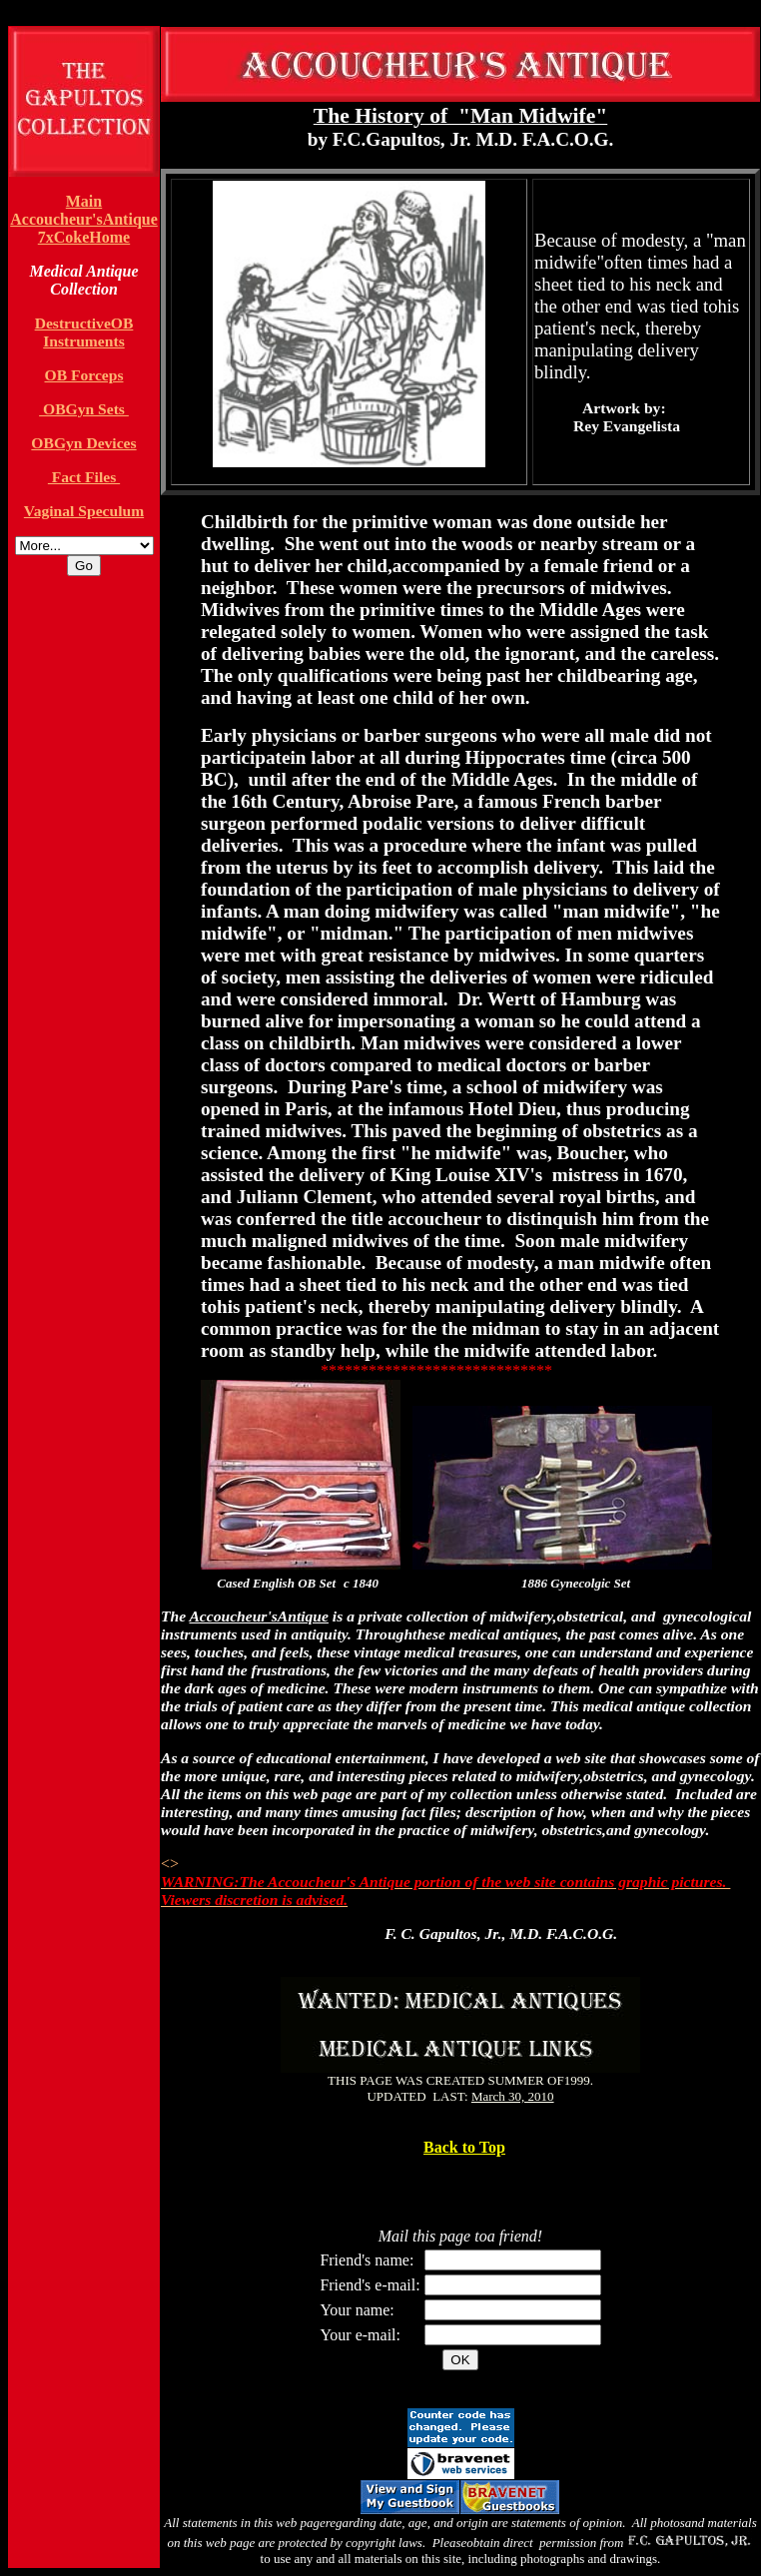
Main (84, 201)
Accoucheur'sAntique (84, 219)
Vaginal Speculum (84, 510)
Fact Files (84, 476)
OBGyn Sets (84, 408)
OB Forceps (84, 374)
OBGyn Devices (83, 442)
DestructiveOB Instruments (84, 332)
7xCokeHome (84, 237)
